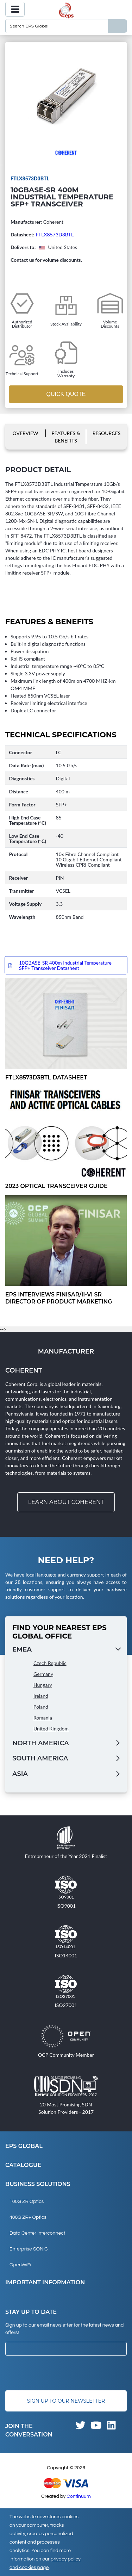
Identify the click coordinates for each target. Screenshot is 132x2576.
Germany (43, 1674)
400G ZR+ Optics (28, 2217)
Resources (107, 433)
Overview (25, 433)
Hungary (42, 1685)
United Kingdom (51, 1729)
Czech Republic (50, 1663)
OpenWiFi (20, 2264)
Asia (20, 1774)
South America (40, 1758)
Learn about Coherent (66, 1502)
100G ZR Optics (27, 2201)
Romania (42, 1718)
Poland (40, 1707)
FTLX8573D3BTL (55, 234)
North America (40, 1743)
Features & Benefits (65, 437)
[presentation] (58, 2373)
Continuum (79, 2496)
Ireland (40, 1696)
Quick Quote (66, 394)
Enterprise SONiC (29, 2249)
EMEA (22, 1649)
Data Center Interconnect (37, 2233)
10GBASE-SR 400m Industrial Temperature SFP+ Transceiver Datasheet (65, 965)
